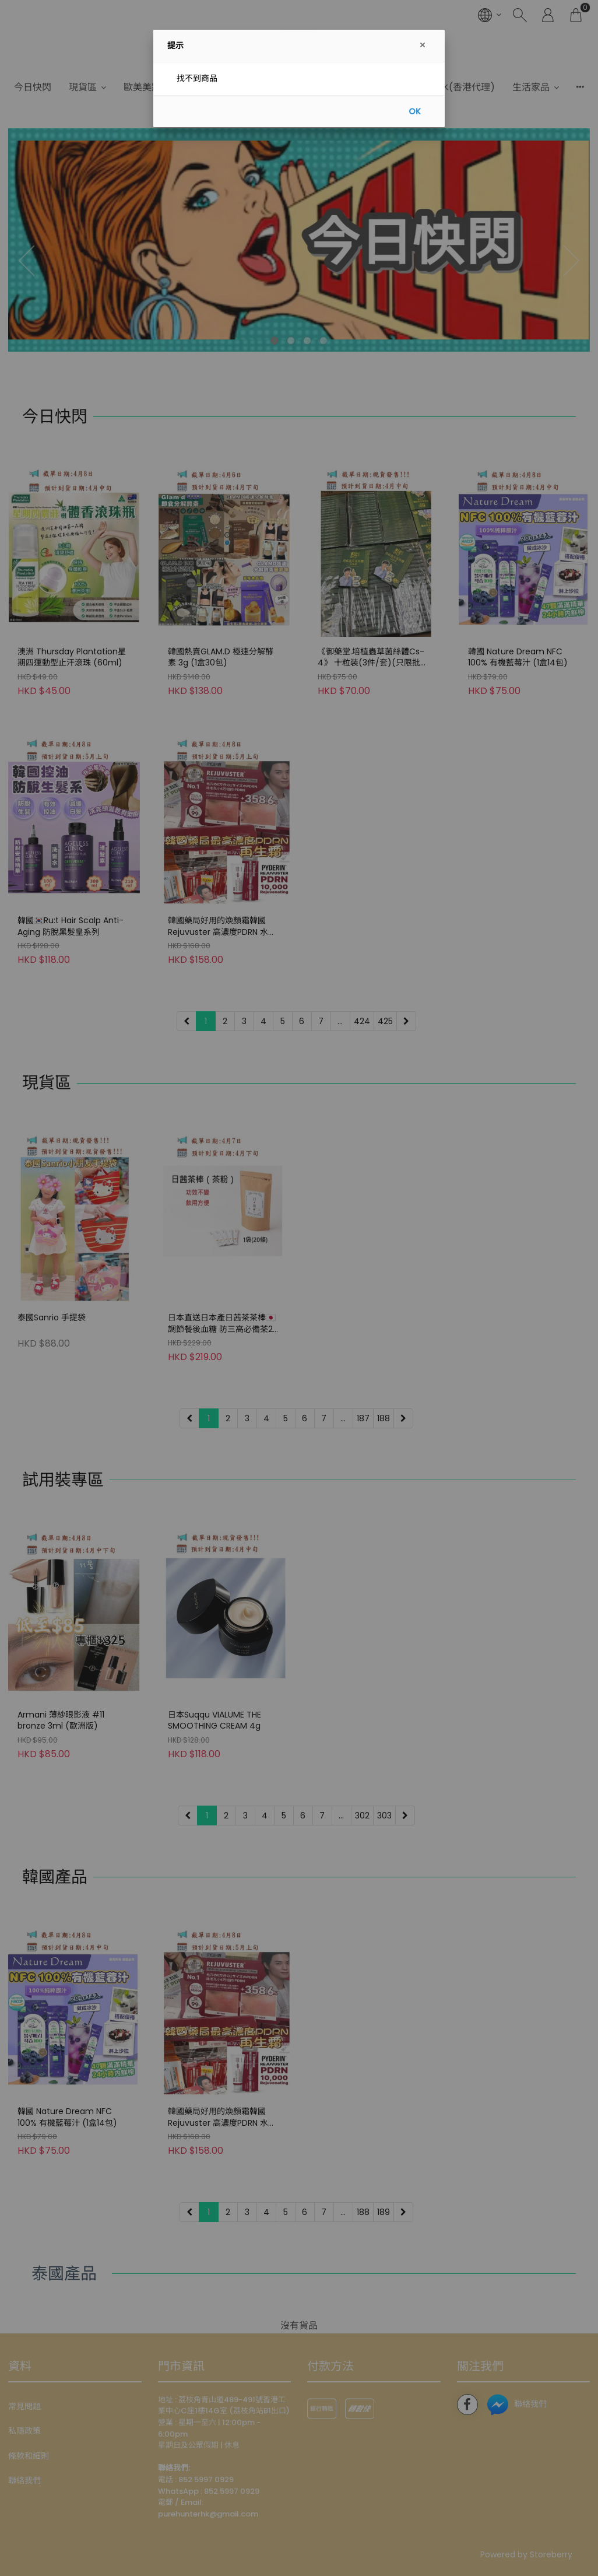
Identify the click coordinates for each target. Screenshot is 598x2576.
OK (415, 111)
